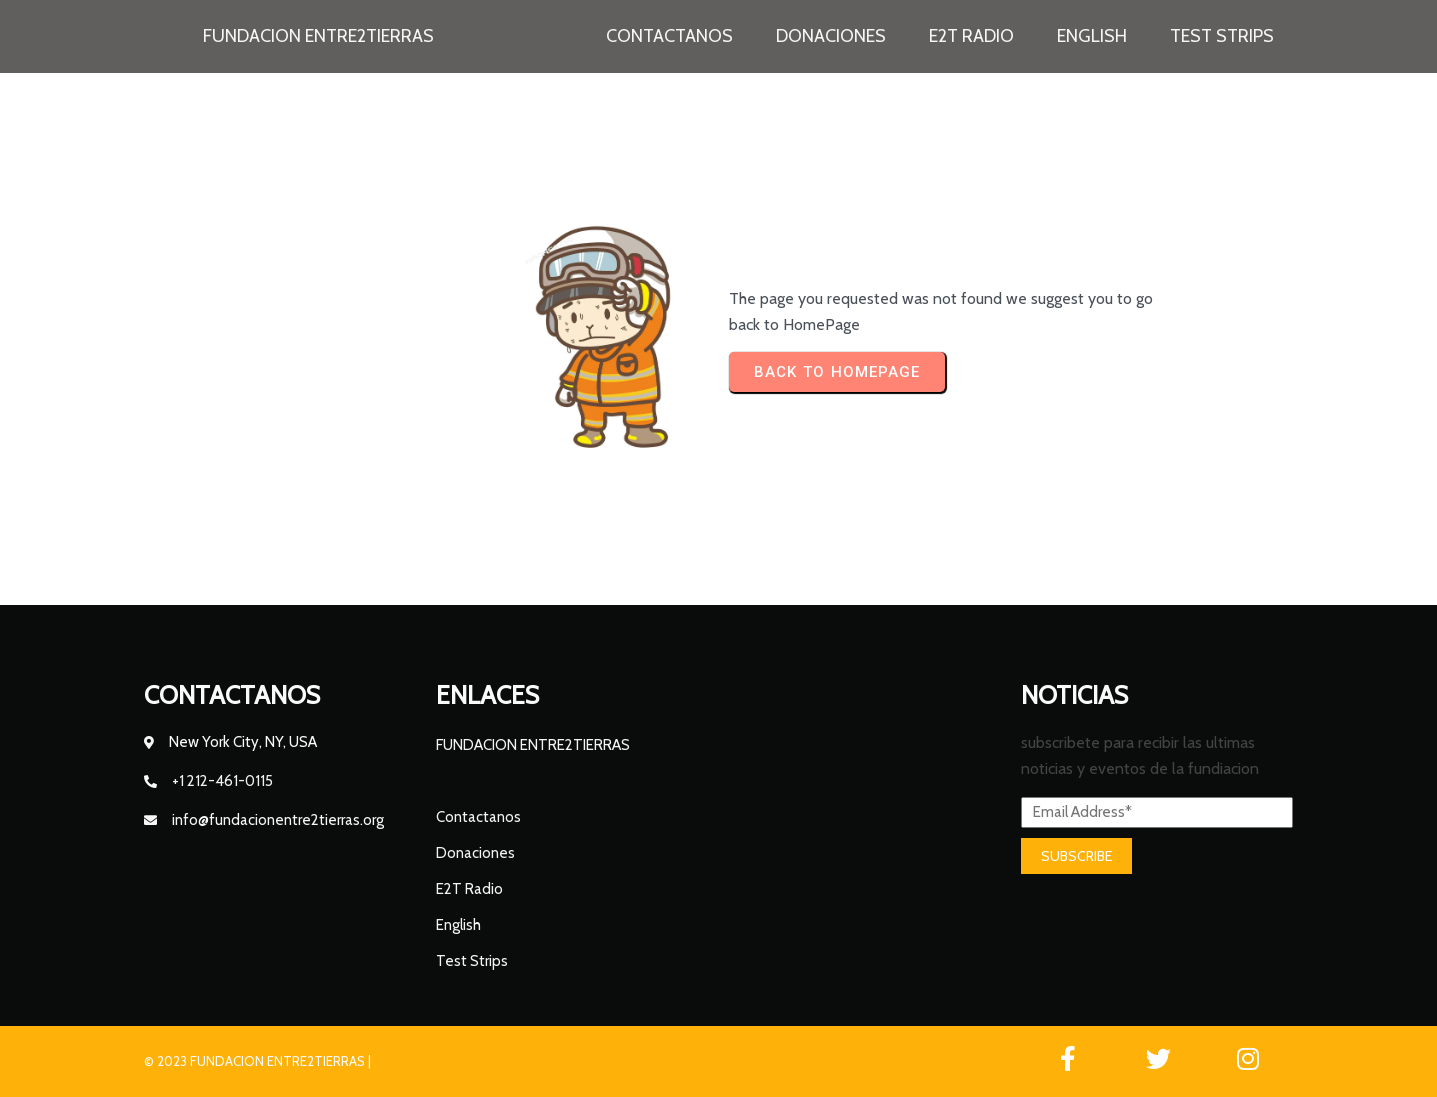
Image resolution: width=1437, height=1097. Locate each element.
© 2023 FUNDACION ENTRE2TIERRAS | (257, 1061)
